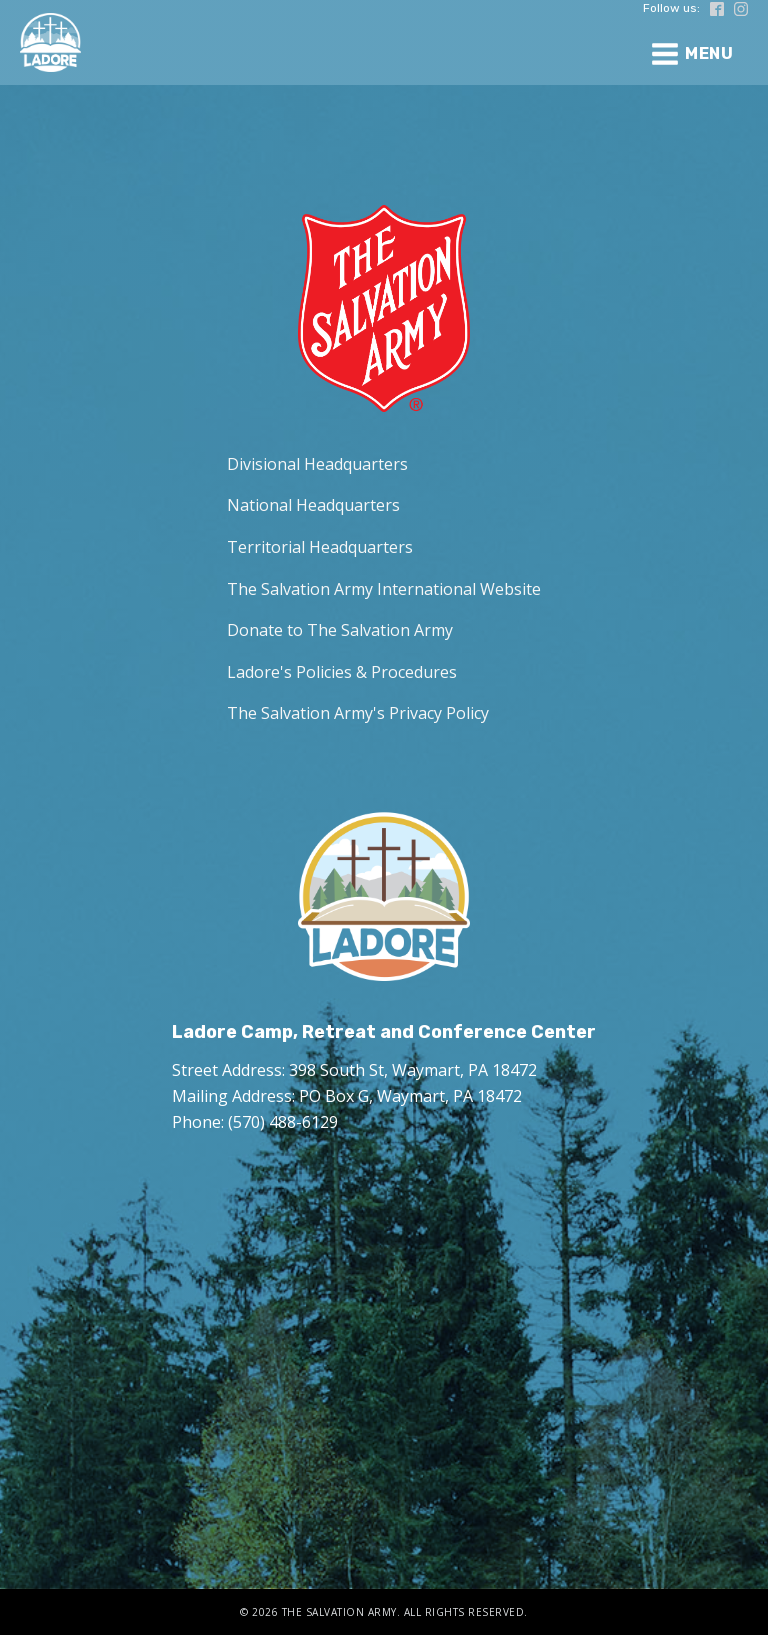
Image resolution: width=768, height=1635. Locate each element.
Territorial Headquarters (320, 547)
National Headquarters (313, 505)
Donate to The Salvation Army (340, 630)
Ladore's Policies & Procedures (342, 672)
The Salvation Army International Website (384, 589)
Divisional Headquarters (317, 464)
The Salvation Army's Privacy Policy (358, 713)
